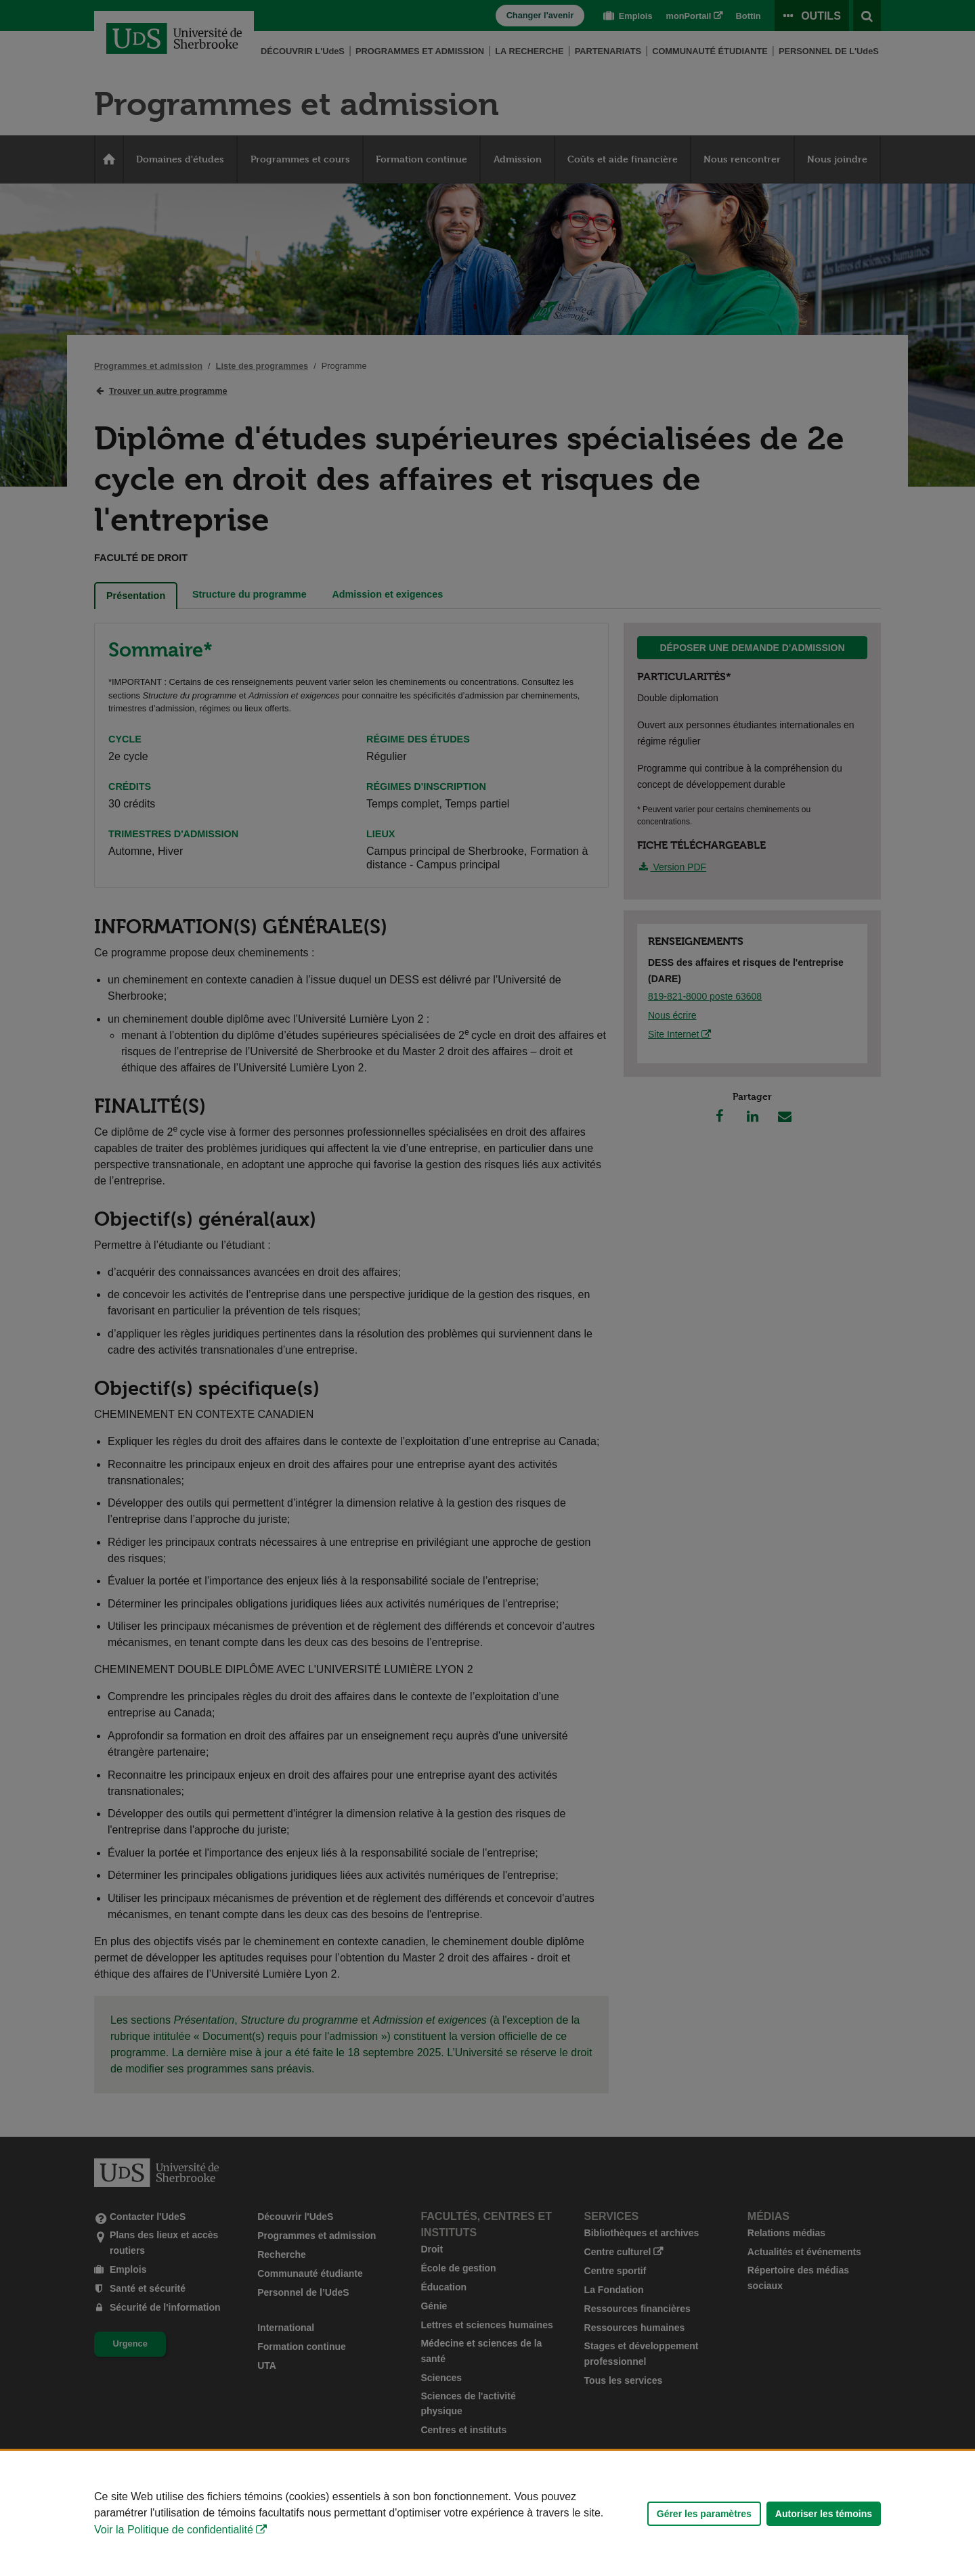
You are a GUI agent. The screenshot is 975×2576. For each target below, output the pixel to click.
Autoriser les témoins (823, 2513)
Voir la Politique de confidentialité (173, 2529)
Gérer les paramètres (704, 2513)
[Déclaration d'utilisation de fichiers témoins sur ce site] (487, 2513)
